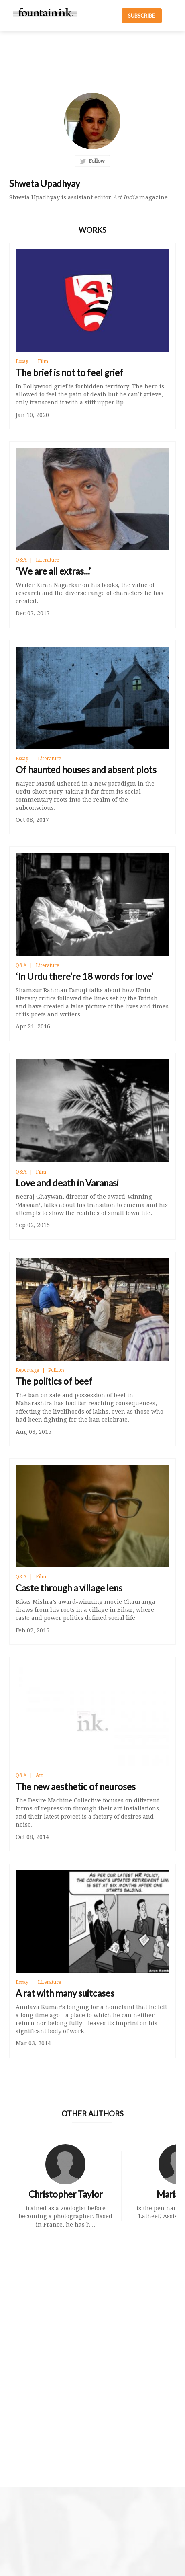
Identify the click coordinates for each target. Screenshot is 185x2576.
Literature (47, 560)
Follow (92, 161)
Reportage (27, 1370)
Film (43, 361)
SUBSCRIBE (141, 15)
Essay (22, 361)
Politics (56, 1370)
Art (39, 1775)
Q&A (21, 560)
